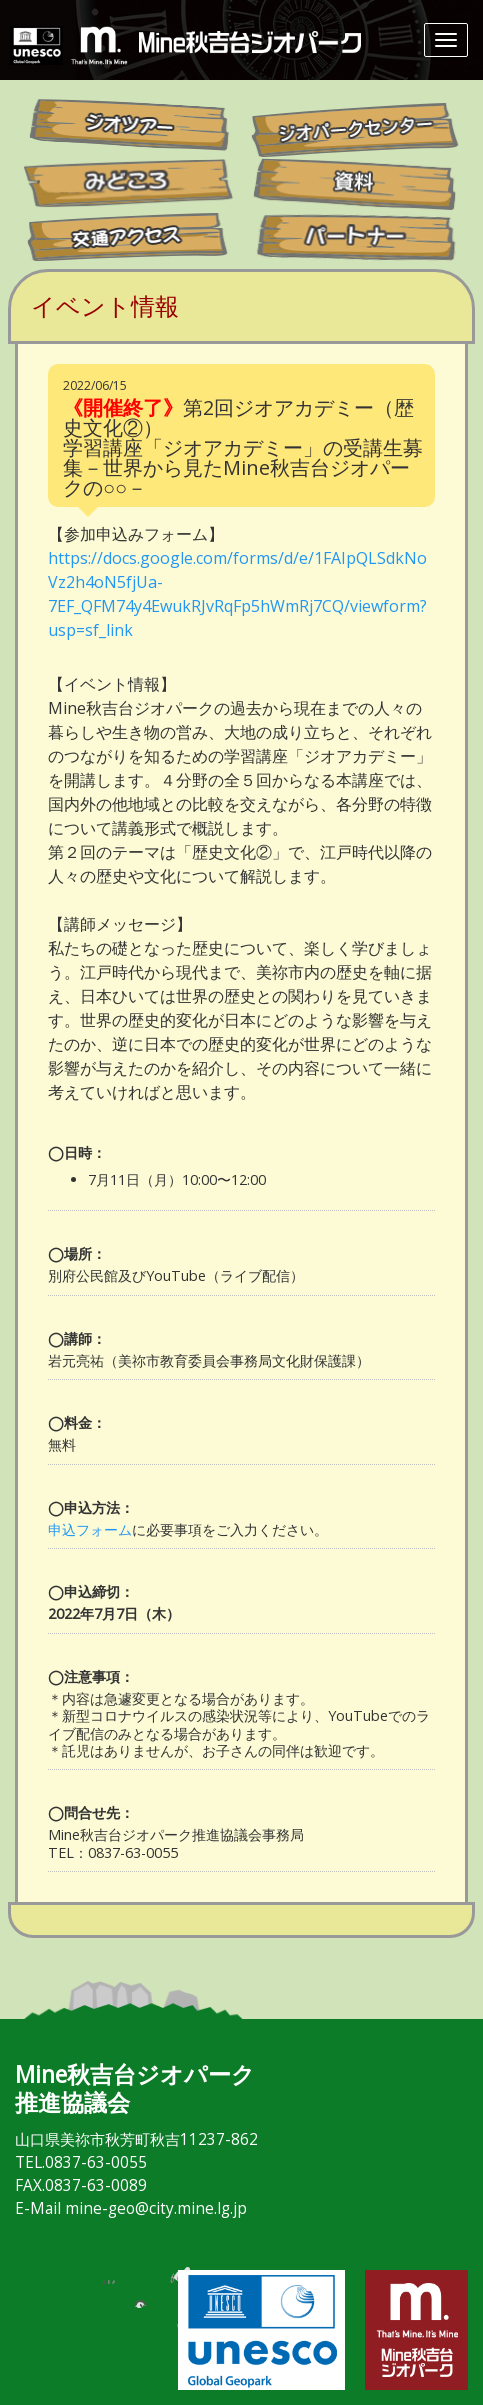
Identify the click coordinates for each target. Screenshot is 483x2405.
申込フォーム (90, 1529)
